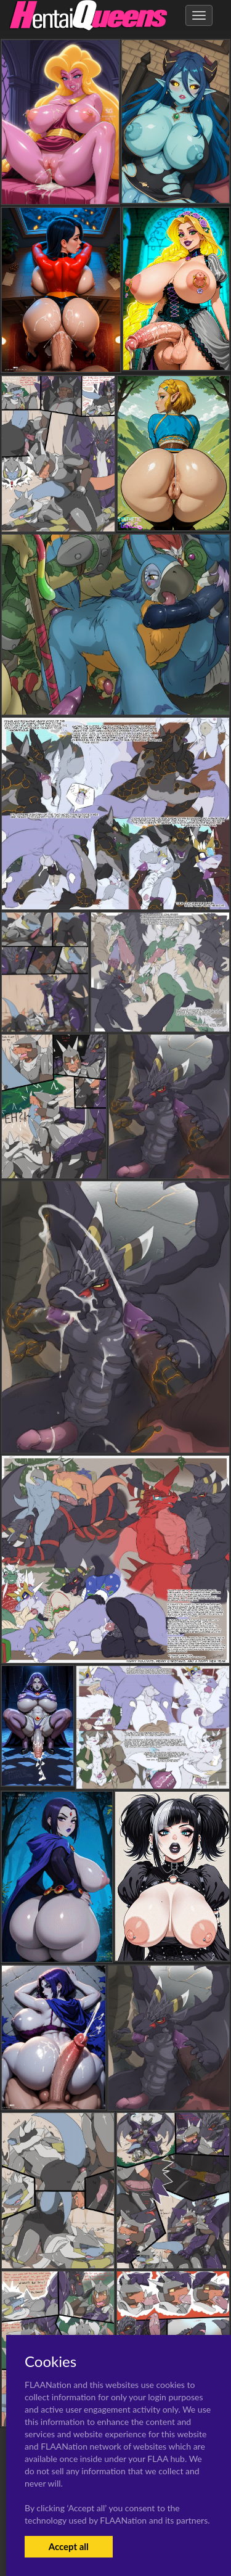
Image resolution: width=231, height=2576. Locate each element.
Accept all (69, 2546)
